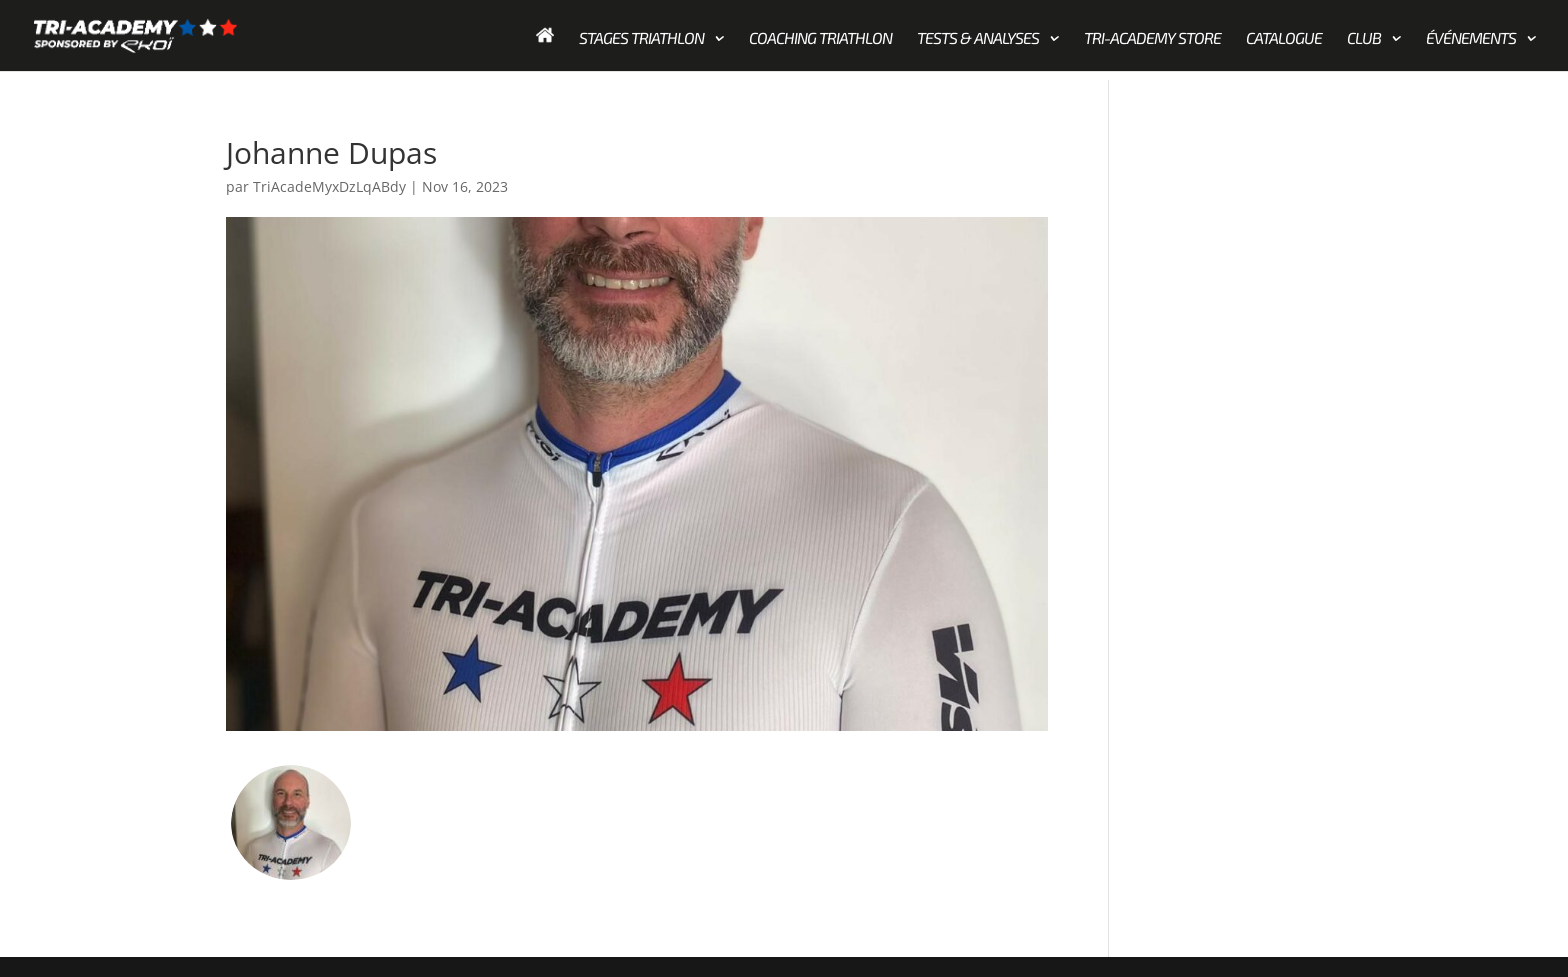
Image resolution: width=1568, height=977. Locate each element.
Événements (1471, 39)
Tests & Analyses (978, 39)
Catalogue (1284, 39)
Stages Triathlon (641, 39)
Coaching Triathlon (820, 39)
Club (1364, 39)
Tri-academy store (1152, 39)
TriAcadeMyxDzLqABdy (329, 186)
